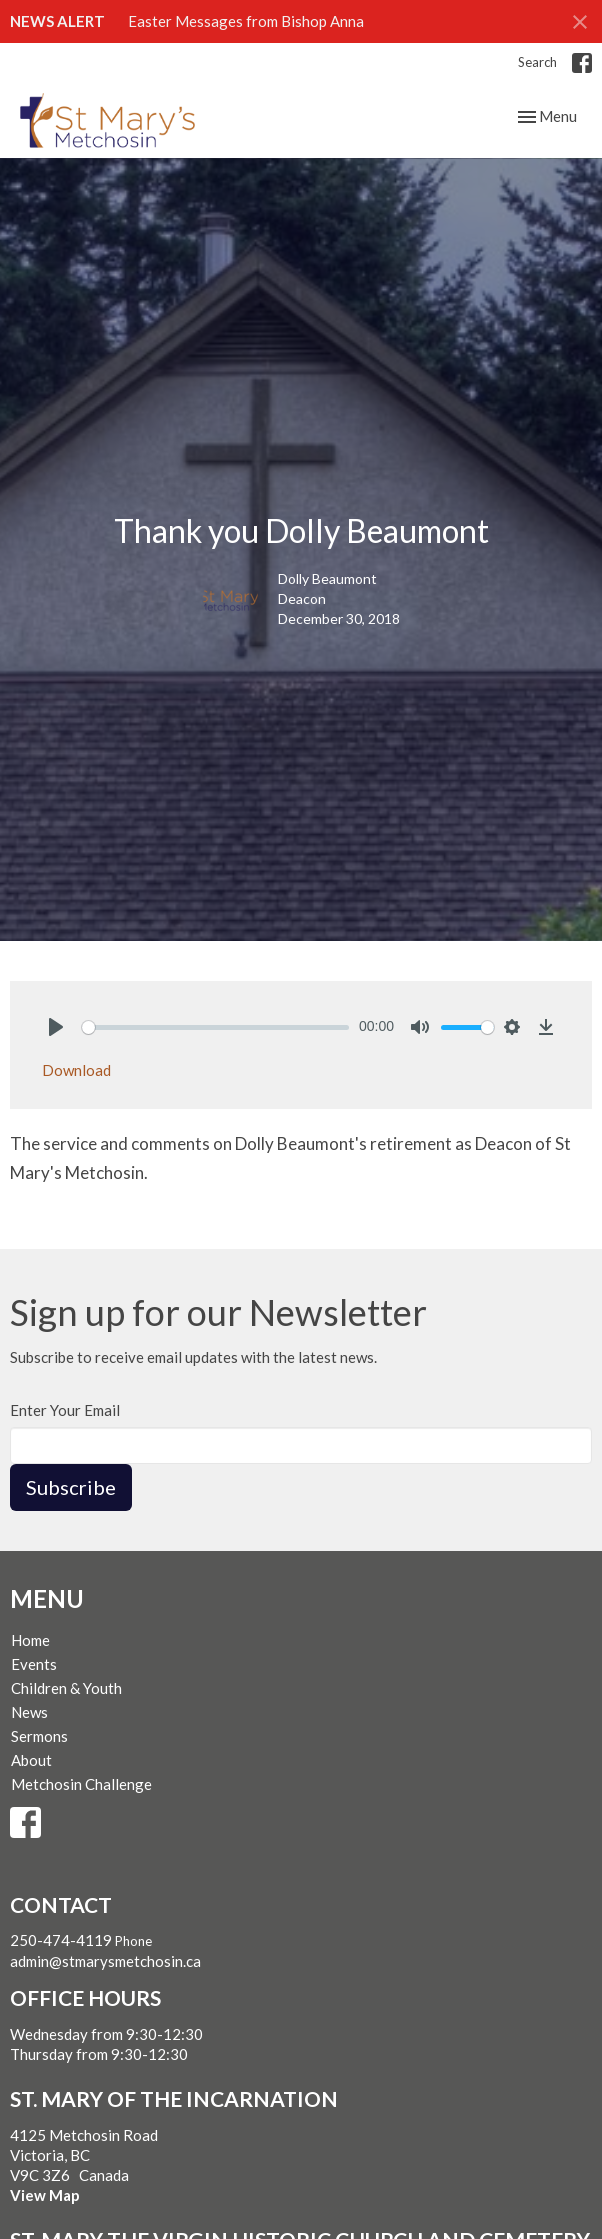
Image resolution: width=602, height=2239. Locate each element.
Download (76, 1070)
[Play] (56, 1027)
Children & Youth (66, 1688)
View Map (45, 2195)
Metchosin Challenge (81, 1784)
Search (537, 62)
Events (34, 1664)
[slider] (215, 1027)
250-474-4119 (61, 1940)
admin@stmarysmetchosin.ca (105, 1961)
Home (30, 1640)
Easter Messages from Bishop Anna (246, 21)
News (29, 1712)
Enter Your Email (65, 1410)
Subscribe (71, 1487)
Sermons (39, 1736)
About (31, 1760)
